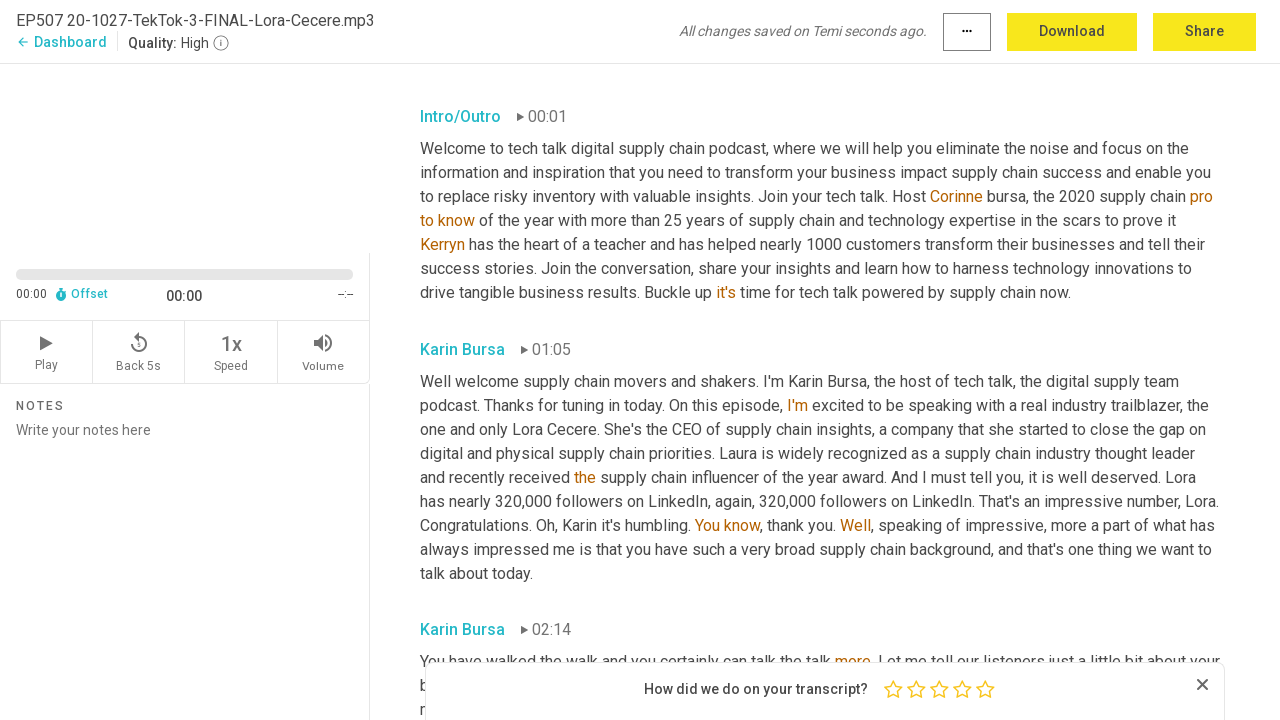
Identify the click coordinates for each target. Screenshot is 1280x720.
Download (1072, 31)
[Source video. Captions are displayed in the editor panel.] (185, 156)
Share (1204, 31)
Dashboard (61, 42)
